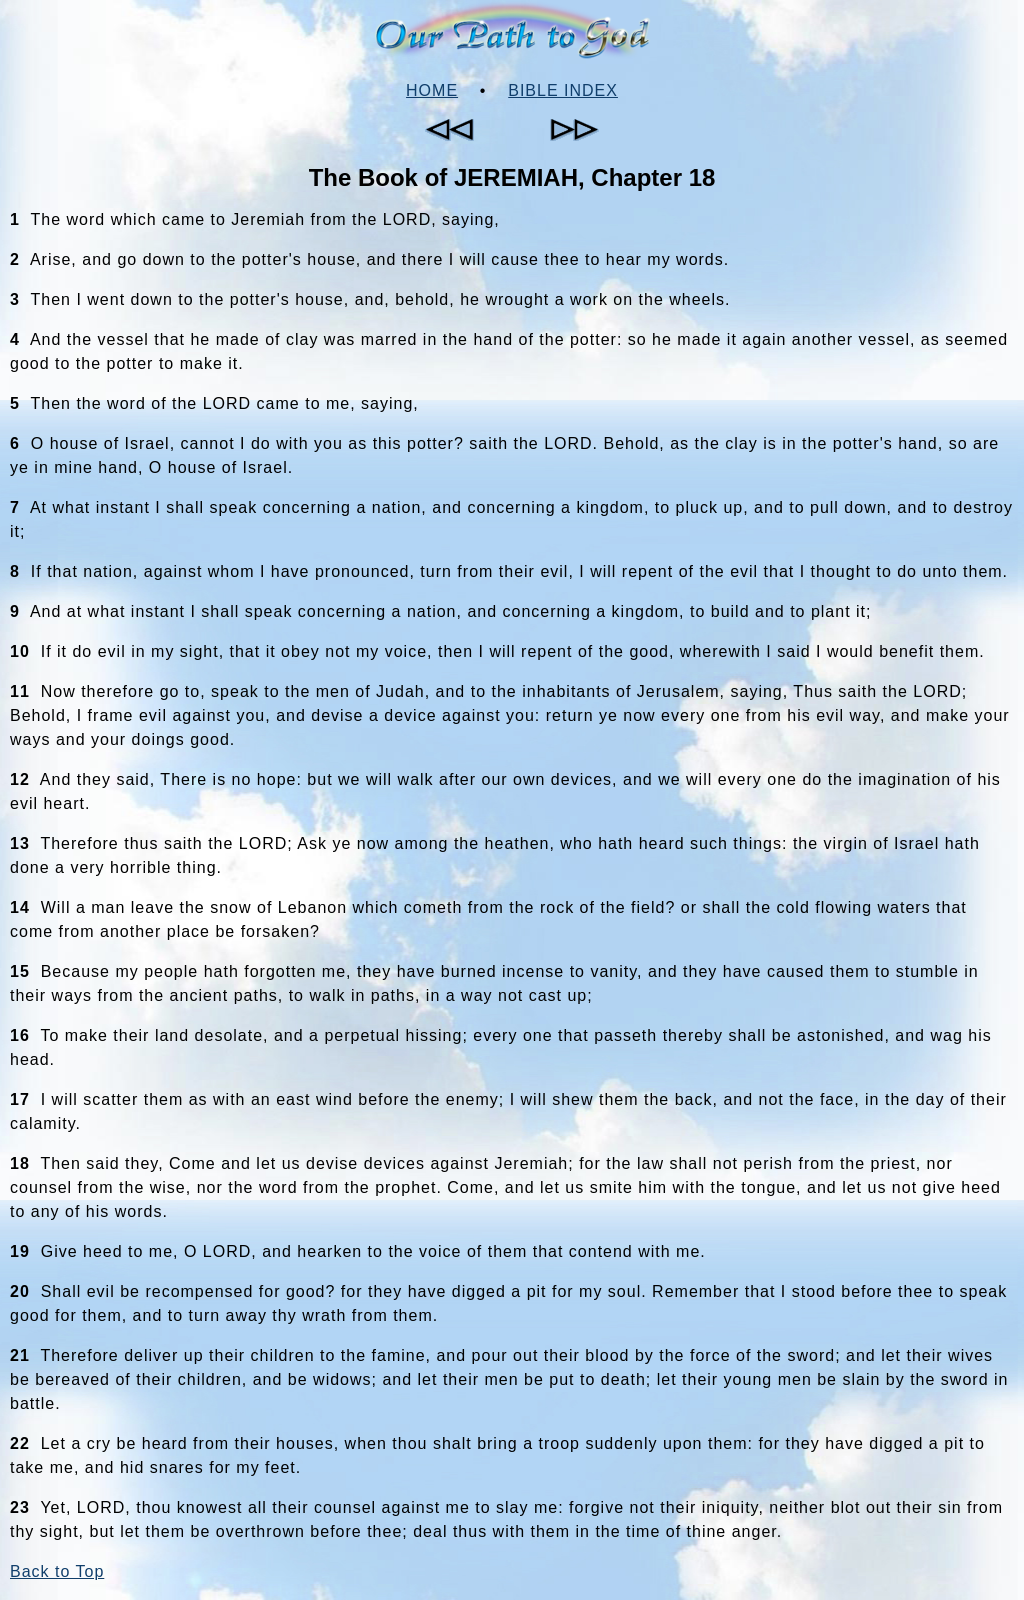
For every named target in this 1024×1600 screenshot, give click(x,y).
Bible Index (563, 90)
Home (432, 90)
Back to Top (57, 1571)
